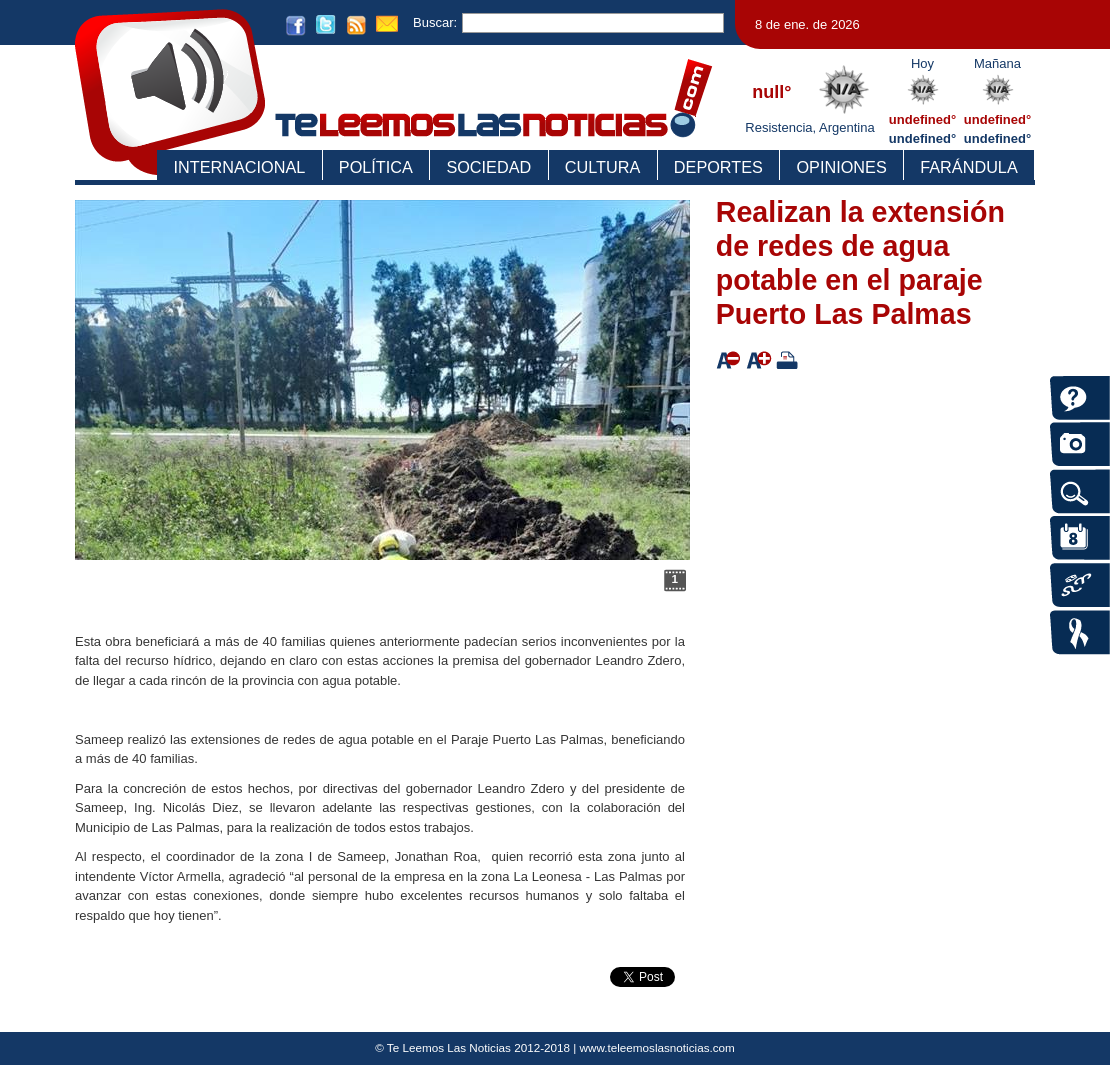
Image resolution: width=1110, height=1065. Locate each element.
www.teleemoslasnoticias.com (657, 1047)
